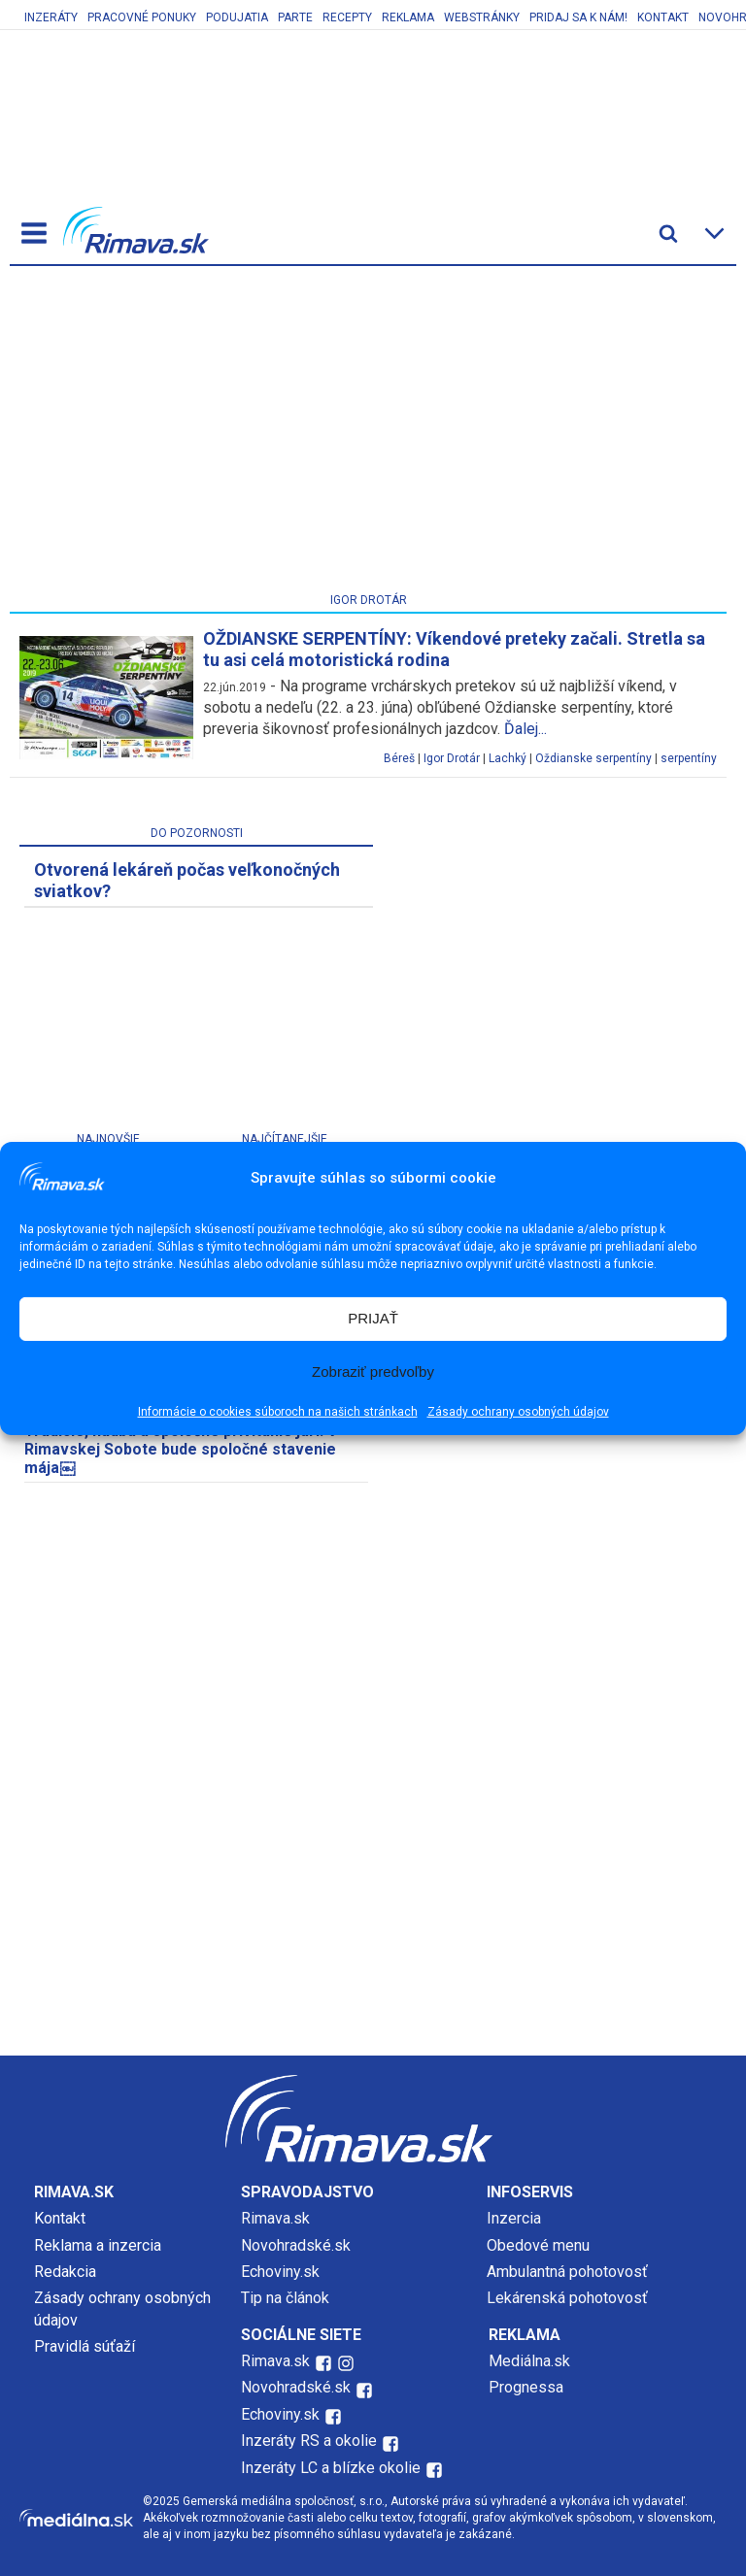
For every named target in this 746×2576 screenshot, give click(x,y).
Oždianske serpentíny (593, 758)
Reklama (408, 17)
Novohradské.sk (296, 2245)
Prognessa (526, 2387)
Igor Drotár (452, 758)
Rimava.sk (275, 2218)
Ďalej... (525, 728)
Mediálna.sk (529, 2361)
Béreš (399, 758)
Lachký (507, 758)
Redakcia (65, 2271)
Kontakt (663, 17)
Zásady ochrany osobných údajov (518, 1412)
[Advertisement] (368, 433)
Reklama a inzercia (97, 2245)
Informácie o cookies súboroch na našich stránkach (278, 1412)
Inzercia (514, 2218)
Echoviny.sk (280, 2271)
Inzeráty (51, 17)
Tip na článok (285, 2298)
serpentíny (689, 758)
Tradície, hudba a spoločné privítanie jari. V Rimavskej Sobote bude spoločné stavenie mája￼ (180, 1449)
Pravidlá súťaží (84, 2346)
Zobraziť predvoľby (373, 1371)
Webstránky (482, 17)
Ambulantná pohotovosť (569, 2271)
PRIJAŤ (373, 1318)
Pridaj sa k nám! (578, 17)
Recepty (347, 17)
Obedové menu (538, 2245)
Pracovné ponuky (141, 17)
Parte (295, 17)
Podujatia (237, 17)
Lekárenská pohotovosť (569, 2298)
